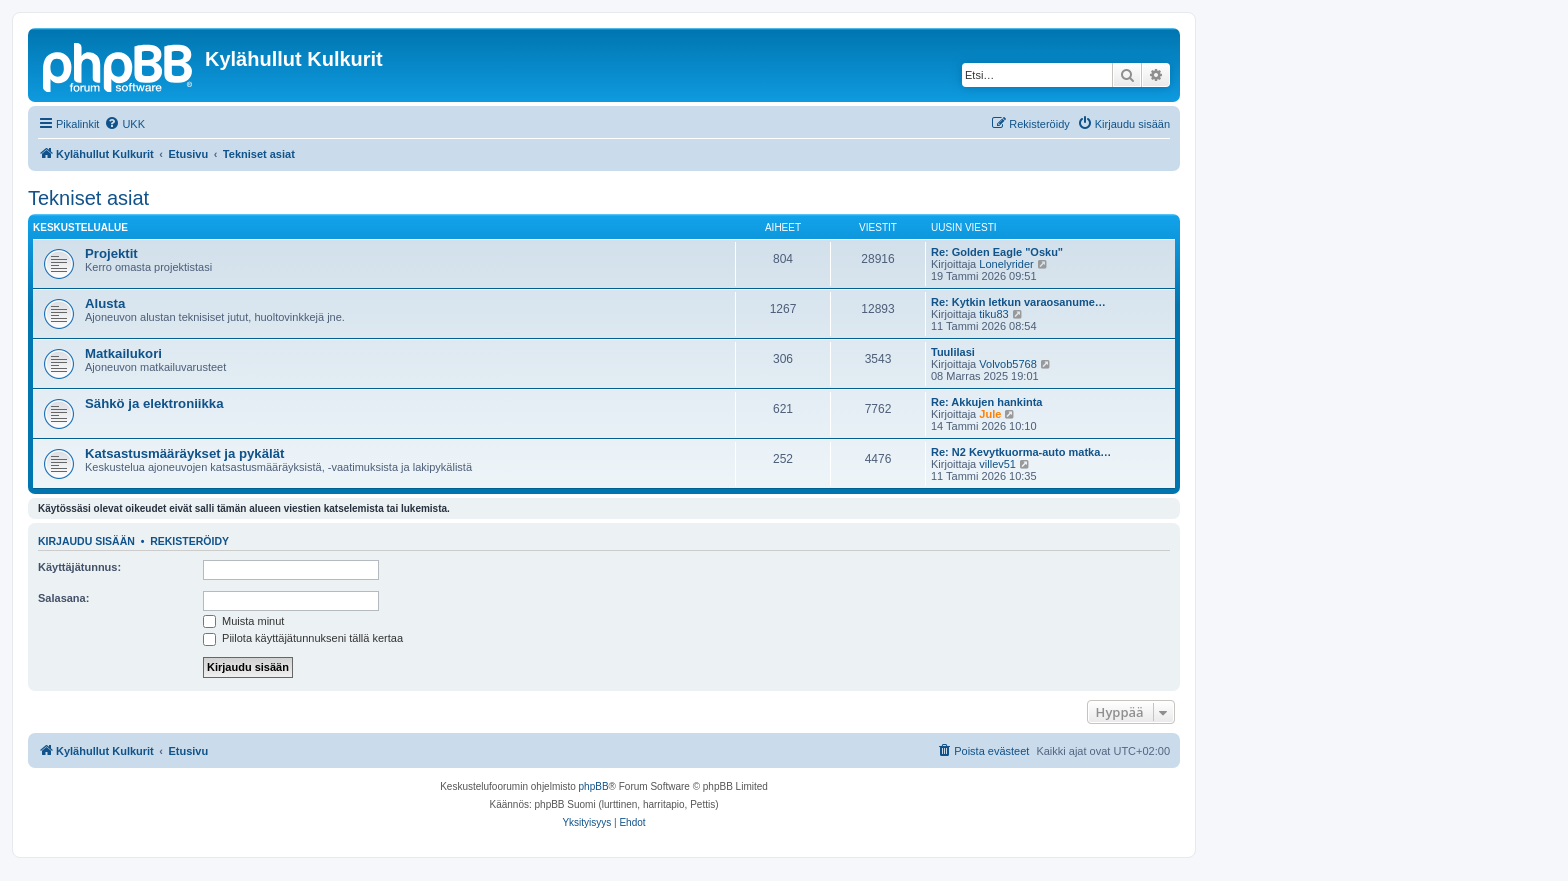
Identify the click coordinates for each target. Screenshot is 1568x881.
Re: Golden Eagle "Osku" (997, 252)
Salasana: (63, 598)
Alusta (105, 303)
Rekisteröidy (189, 541)
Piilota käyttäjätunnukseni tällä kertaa (303, 638)
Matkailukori (123, 353)
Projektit (111, 253)
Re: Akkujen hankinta (986, 402)
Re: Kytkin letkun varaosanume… (1018, 302)
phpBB (594, 786)
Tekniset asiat (88, 198)
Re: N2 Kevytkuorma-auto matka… (1021, 452)
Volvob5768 (1008, 364)
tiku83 (993, 314)
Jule (990, 414)
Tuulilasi (953, 352)
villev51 (997, 464)
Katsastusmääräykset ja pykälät (184, 453)
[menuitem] (124, 124)
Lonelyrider (1006, 264)
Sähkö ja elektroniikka (154, 403)
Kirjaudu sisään (86, 541)
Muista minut (243, 621)
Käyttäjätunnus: (79, 567)
